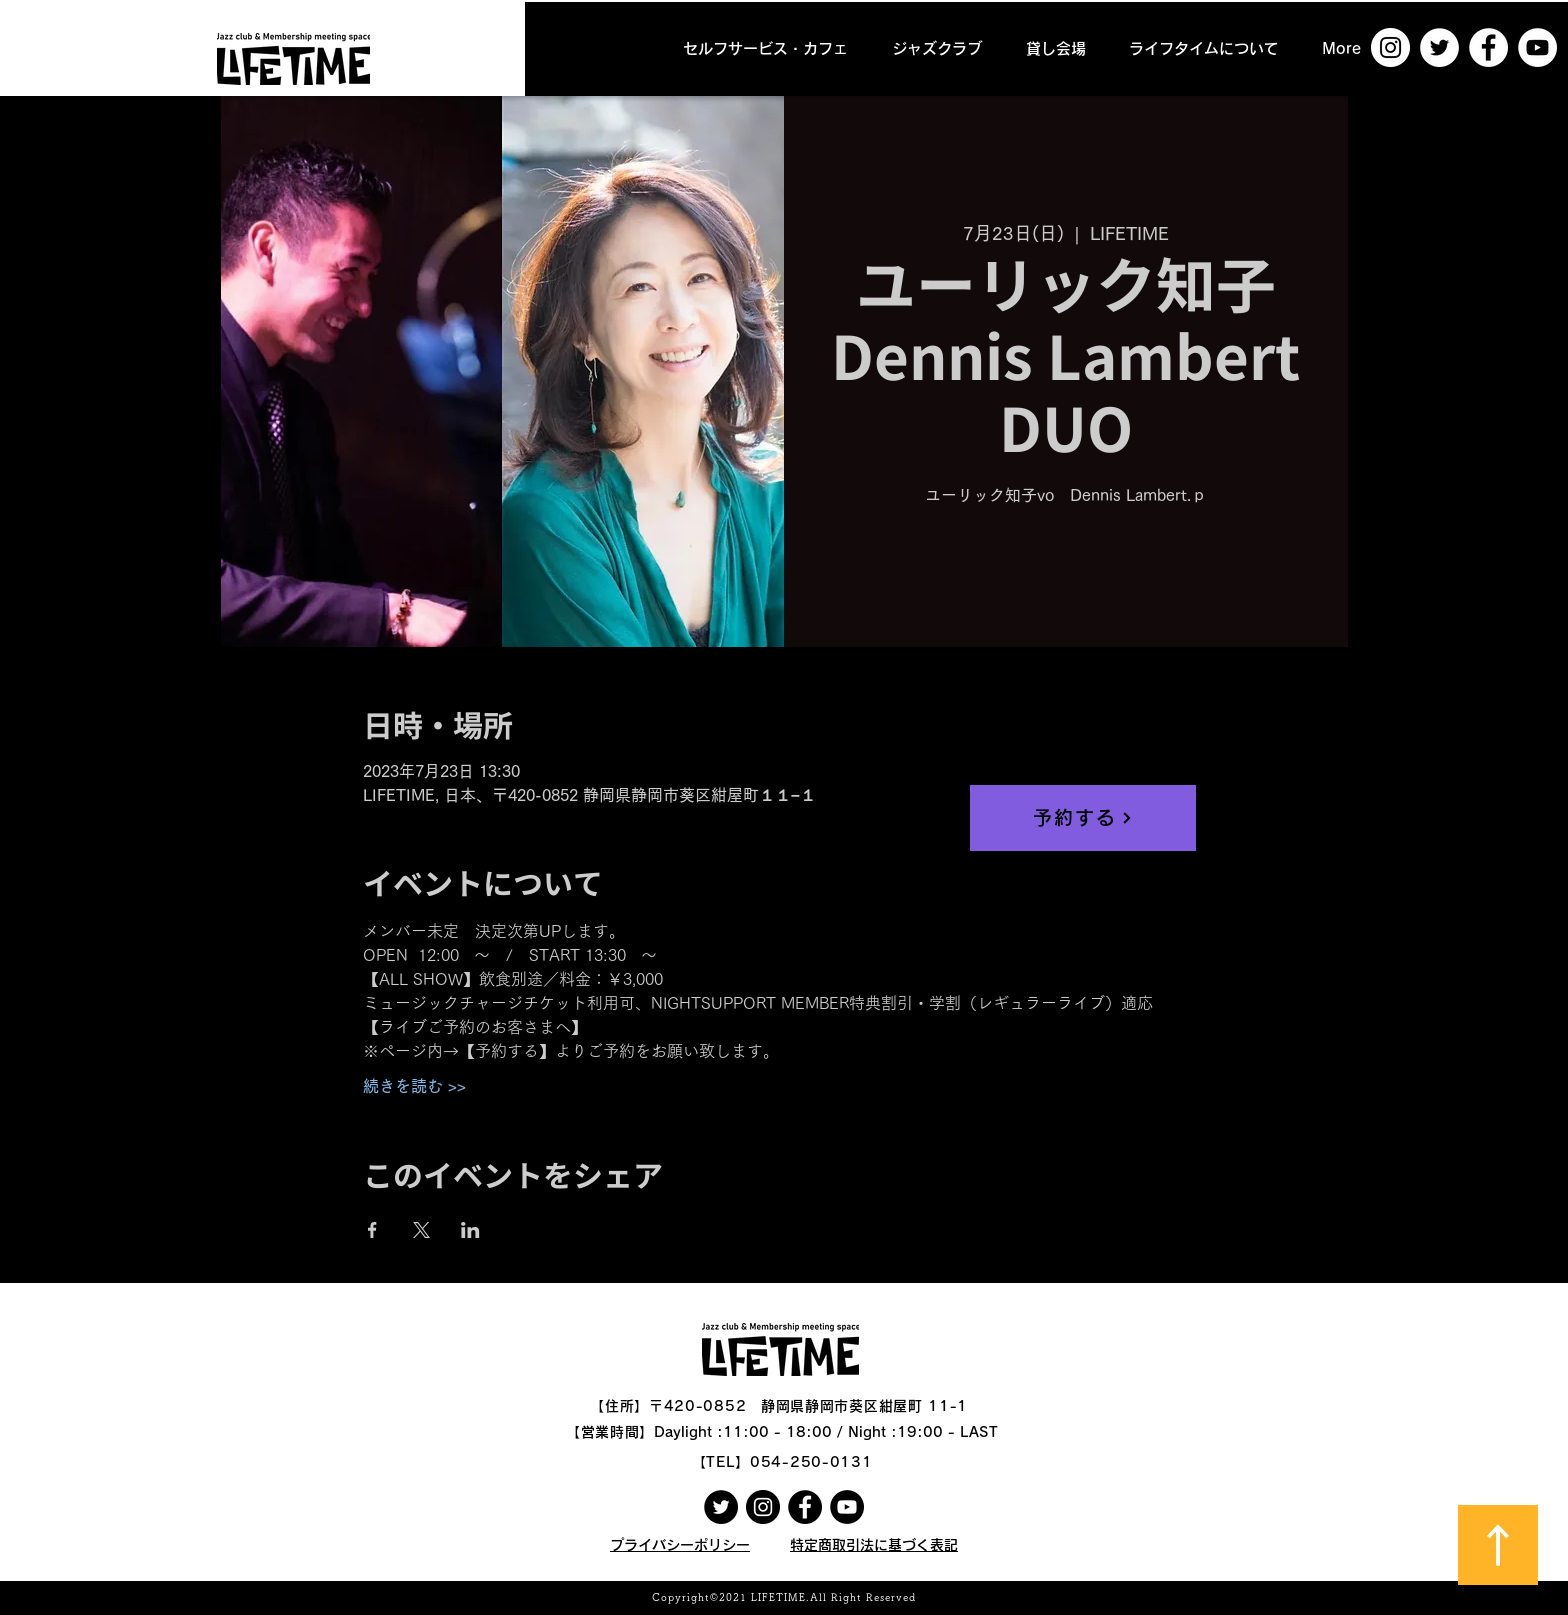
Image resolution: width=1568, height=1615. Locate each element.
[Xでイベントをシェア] (421, 1230)
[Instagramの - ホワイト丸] (1390, 47)
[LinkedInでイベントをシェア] (470, 1230)
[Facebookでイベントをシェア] (372, 1230)
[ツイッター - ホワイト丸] (1439, 47)
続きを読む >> (414, 1086)
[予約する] (1083, 818)
